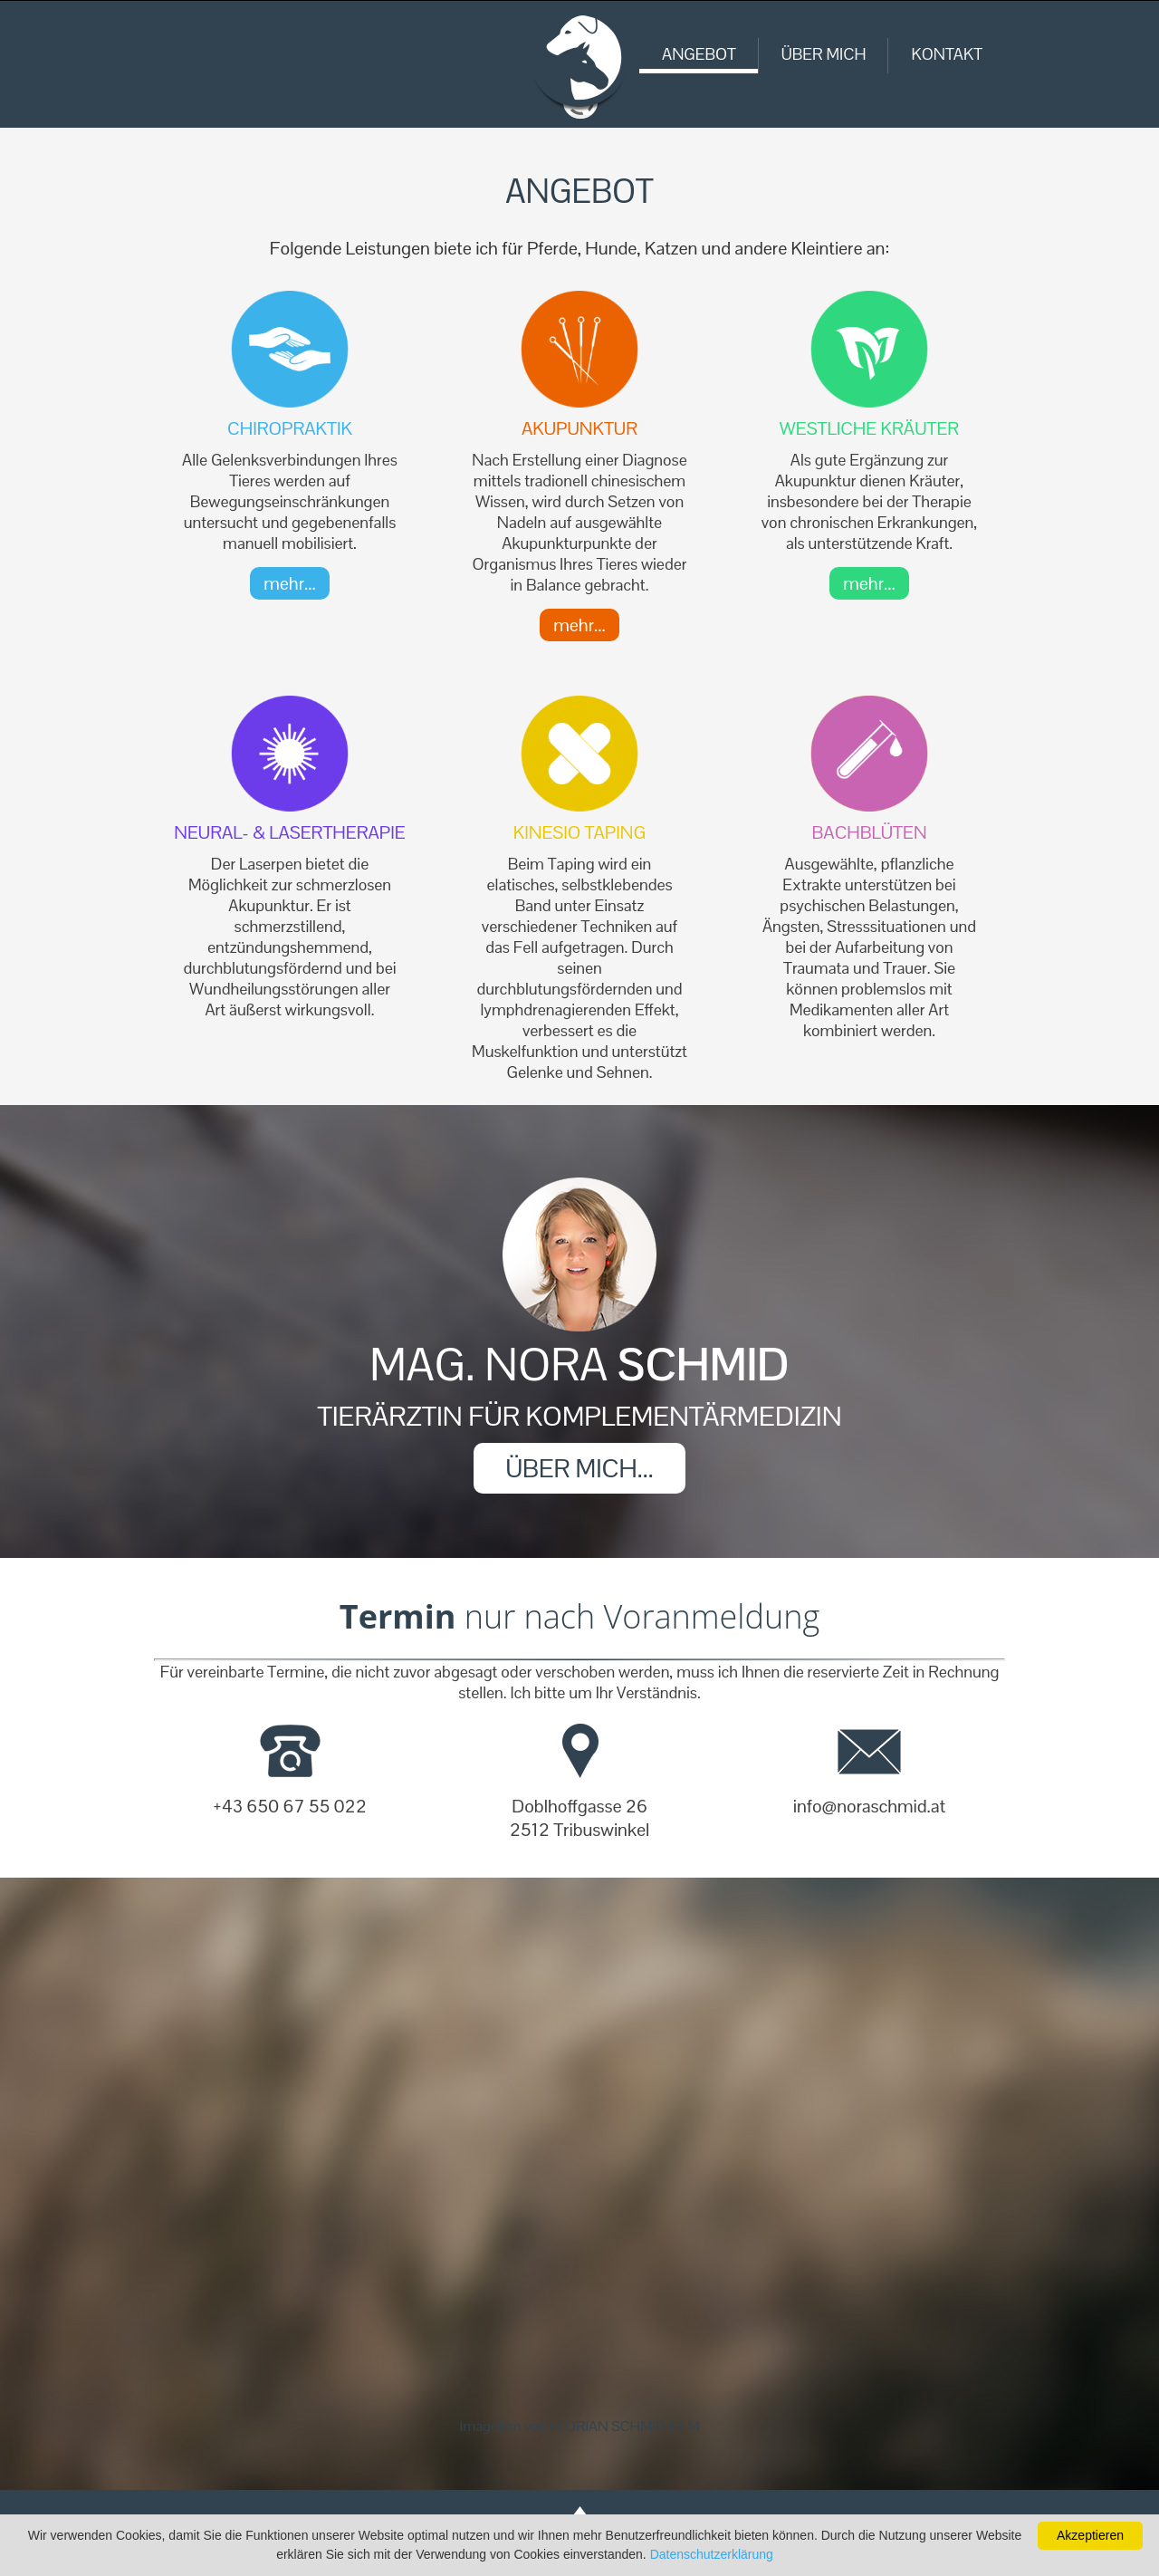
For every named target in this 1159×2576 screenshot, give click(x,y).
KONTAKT (946, 53)
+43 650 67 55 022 (290, 1806)
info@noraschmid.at (869, 1806)
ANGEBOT (699, 53)
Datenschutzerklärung (711, 2554)
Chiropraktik (289, 428)
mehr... (289, 583)
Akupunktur (579, 428)
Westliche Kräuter (869, 428)
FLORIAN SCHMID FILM (624, 2426)
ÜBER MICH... (579, 1468)
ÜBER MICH (824, 53)
